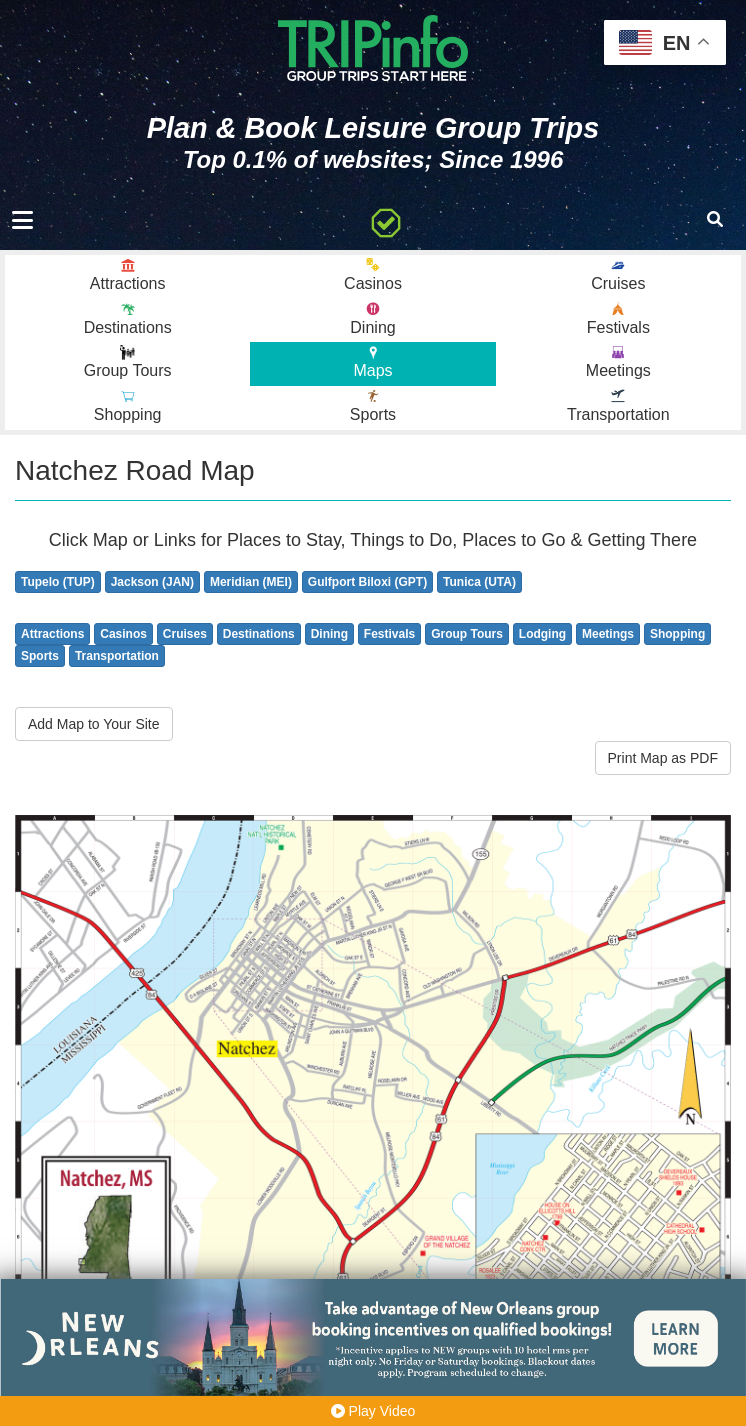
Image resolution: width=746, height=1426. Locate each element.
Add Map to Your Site (94, 724)
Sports (40, 656)
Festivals (389, 634)
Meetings (608, 634)
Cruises (185, 634)
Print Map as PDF (663, 758)
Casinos (123, 634)
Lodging (542, 634)
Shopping (677, 634)
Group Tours (467, 634)
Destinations (259, 634)
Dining (329, 634)
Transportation (117, 656)
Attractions (52, 634)
